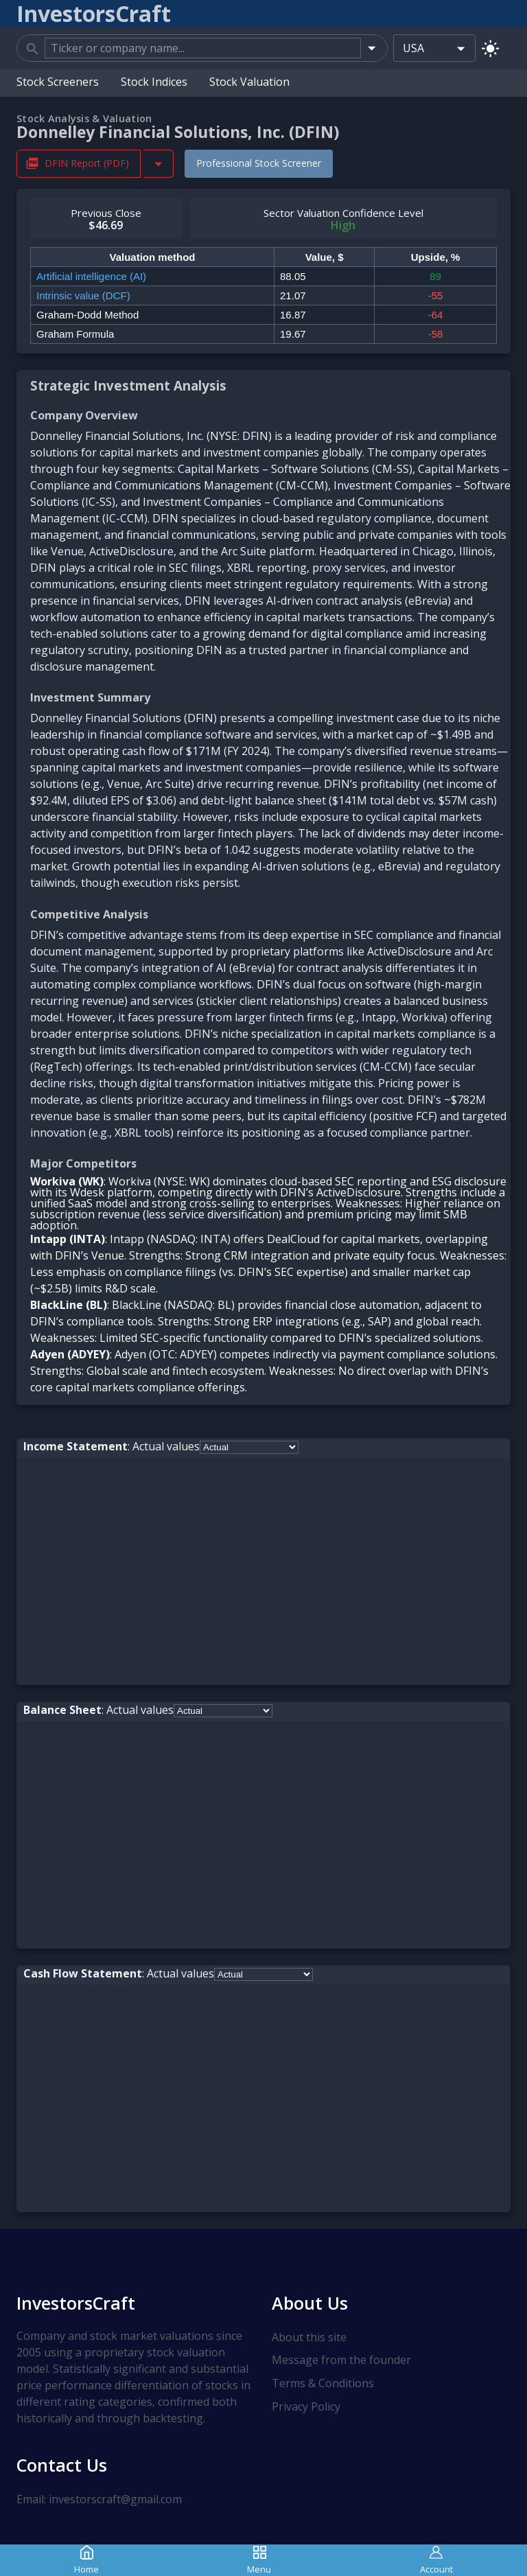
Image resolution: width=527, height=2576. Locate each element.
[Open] (371, 47)
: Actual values (111, 1445)
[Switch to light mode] (490, 47)
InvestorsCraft (75, 2302)
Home (86, 2559)
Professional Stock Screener (258, 163)
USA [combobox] (413, 48)
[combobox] (203, 48)
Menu (259, 2559)
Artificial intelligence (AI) (91, 276)
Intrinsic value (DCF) (83, 295)
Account (436, 2559)
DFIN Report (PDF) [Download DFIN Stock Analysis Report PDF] (78, 163)
